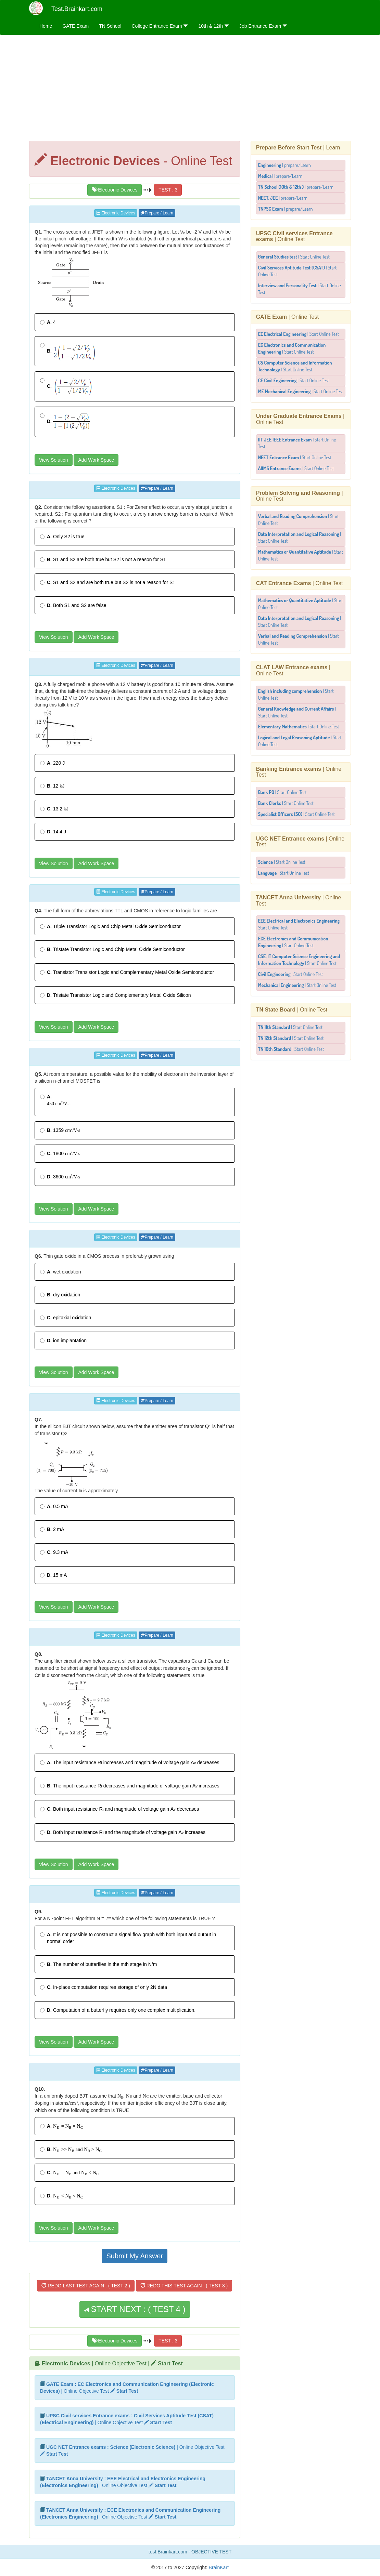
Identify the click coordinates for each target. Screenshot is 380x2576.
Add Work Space (96, 460)
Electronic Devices (114, 190)
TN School (110, 26)
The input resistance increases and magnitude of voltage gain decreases (129, 1762)
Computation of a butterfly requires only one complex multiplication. (117, 2010)
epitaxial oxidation (65, 1317)
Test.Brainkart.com (76, 8)
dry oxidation (60, 1294)
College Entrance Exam (159, 26)
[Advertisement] (190, 89)
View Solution (53, 460)
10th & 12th (213, 26)
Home (45, 26)
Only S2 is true (62, 536)
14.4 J (53, 831)
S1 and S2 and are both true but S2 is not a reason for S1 (107, 582)
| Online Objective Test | (111, 2363)
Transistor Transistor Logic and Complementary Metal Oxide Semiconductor (127, 972)
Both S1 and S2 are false (73, 605)
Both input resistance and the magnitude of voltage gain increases (122, 1832)
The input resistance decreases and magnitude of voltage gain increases (129, 1785)
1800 (60, 1153)
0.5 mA (54, 1506)
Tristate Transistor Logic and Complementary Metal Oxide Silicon (115, 995)
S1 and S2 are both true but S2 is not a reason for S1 (103, 559)
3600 (60, 1176)
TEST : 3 (168, 190)
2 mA (52, 1529)
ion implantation (63, 1340)
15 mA (53, 1575)
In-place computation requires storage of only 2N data (103, 1987)
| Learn (298, 147)
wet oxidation (60, 1271)
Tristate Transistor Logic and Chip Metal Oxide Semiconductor (112, 949)
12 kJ (52, 786)
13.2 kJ (54, 808)
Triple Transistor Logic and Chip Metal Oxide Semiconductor (110, 926)
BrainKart (218, 2567)
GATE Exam (75, 26)
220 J (52, 763)
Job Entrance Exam (263, 26)
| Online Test (294, 236)
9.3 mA (54, 1552)
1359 (60, 1130)
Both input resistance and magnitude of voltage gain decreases (119, 1809)
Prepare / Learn (157, 213)
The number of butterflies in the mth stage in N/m (98, 1964)
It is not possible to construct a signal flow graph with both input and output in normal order (128, 1938)
